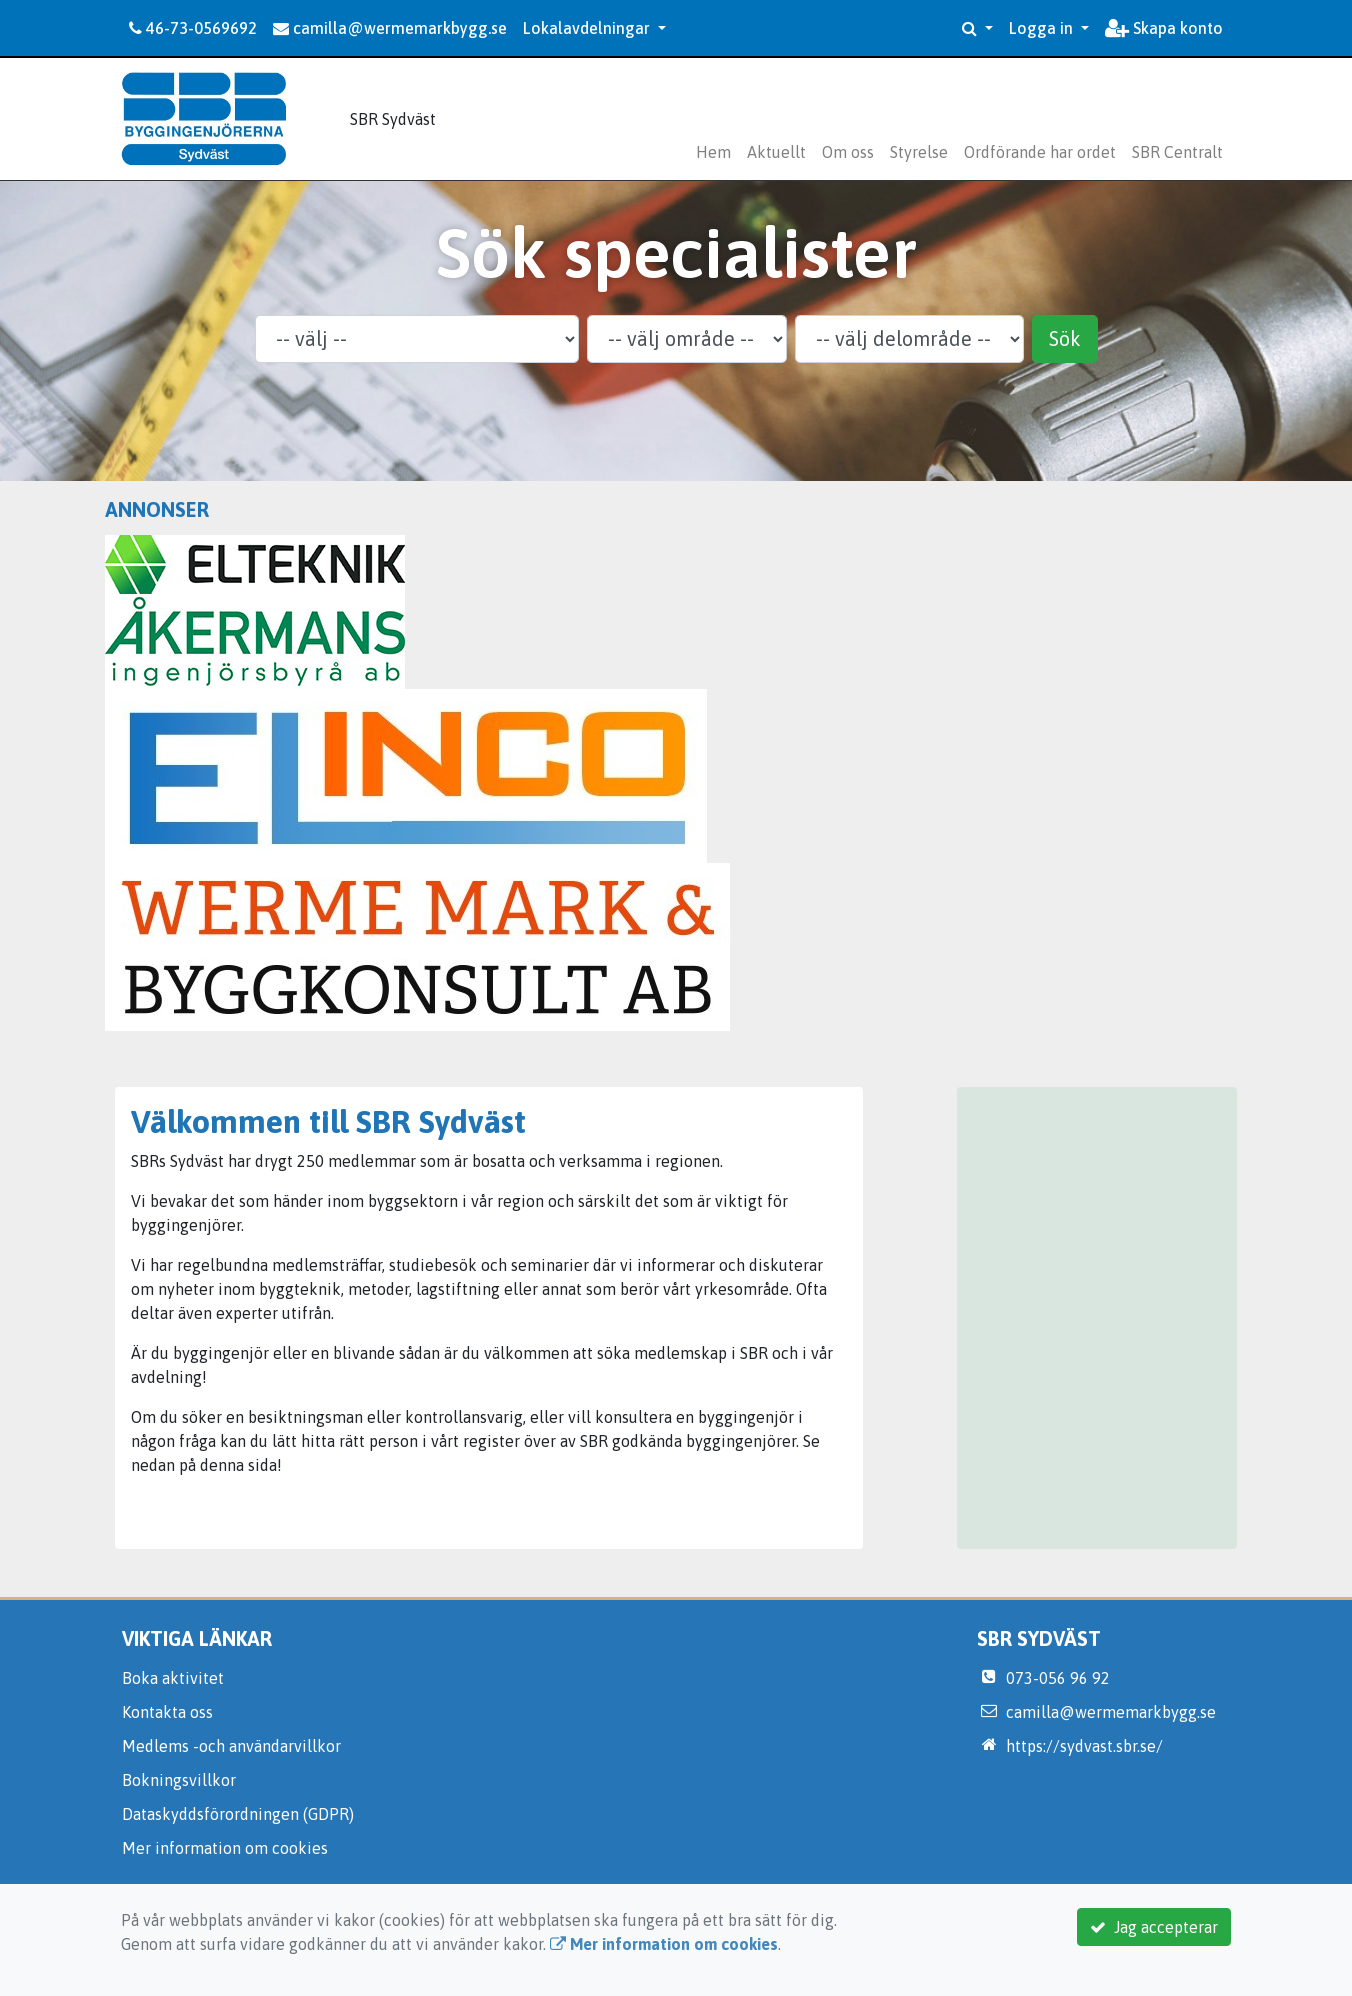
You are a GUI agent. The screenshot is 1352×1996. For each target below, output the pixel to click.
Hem (713, 152)
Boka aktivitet (173, 1678)
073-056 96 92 (1058, 1678)
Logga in (1043, 28)
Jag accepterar (1154, 1927)
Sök (1065, 338)
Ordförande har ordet (1040, 152)
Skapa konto (1164, 28)
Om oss (848, 152)
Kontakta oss (167, 1712)
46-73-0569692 (193, 28)
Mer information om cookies (225, 1848)
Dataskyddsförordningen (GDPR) (238, 1814)
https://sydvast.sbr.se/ (1084, 1746)
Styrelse (919, 152)
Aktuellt (776, 152)
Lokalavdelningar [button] (588, 28)
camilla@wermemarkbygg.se (390, 28)
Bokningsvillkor (179, 1780)
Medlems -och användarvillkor (231, 1746)
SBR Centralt (1177, 152)
